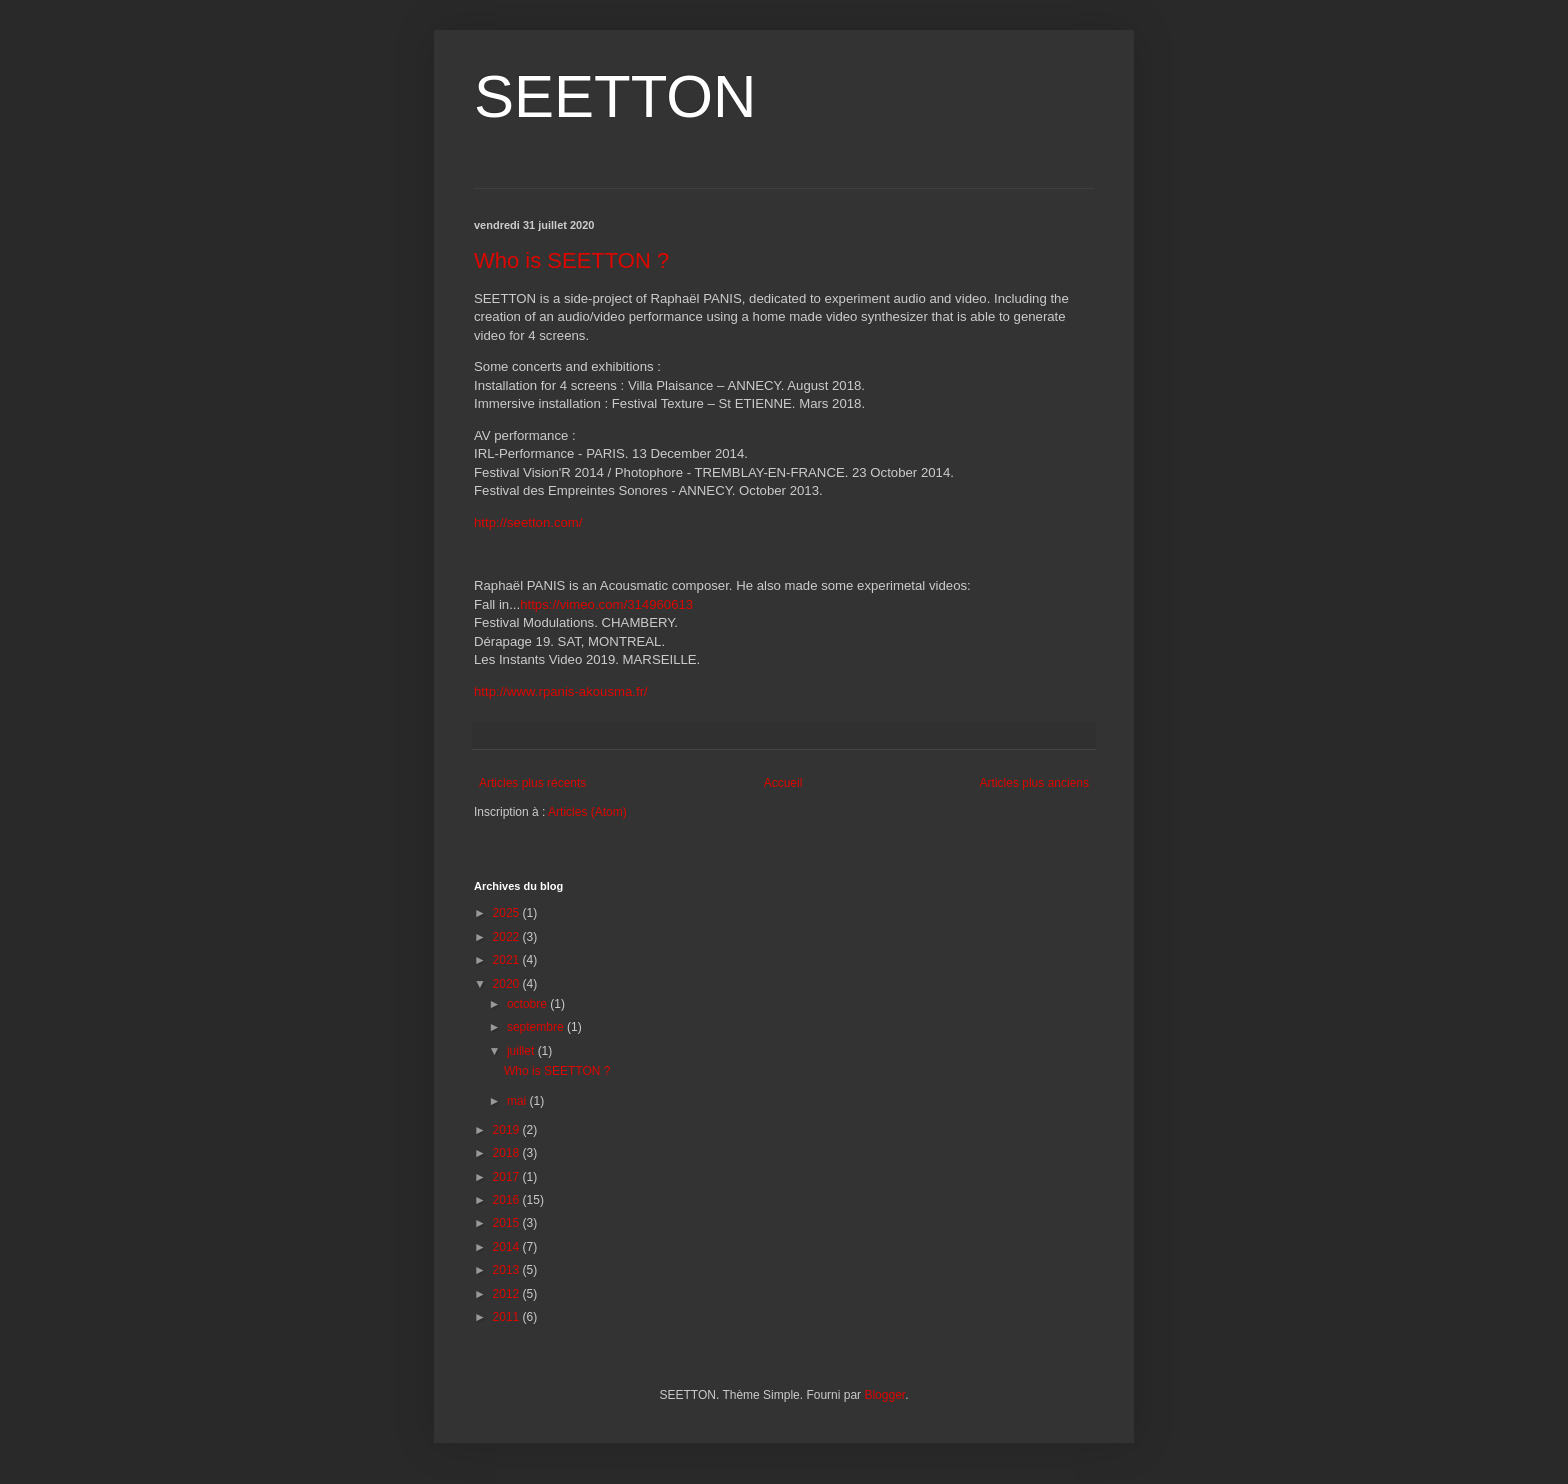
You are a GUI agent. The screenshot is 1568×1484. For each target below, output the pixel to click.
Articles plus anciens (1034, 783)
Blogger (884, 1395)
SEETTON (615, 96)
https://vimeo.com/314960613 (606, 604)
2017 (508, 1177)
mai (518, 1101)
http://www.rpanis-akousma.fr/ (561, 691)
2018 (508, 1153)
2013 (508, 1270)
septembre (537, 1027)
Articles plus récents (532, 783)
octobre (528, 1004)
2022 (508, 937)
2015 (508, 1223)
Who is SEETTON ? (571, 260)
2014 (508, 1247)
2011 (508, 1317)
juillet (522, 1051)
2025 (508, 913)
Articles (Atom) (587, 812)
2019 (508, 1130)
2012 (508, 1294)
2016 (508, 1200)
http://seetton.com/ (528, 522)
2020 (508, 984)
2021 (508, 960)
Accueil (783, 783)
